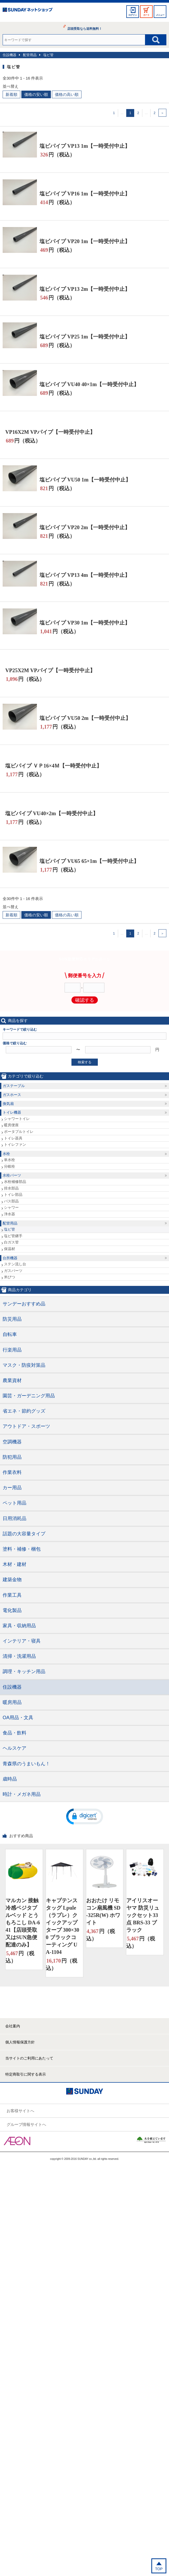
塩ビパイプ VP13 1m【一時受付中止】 (85, 146)
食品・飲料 (14, 1733)
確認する (84, 1000)
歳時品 (10, 1779)
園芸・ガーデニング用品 (29, 1395)
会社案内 (12, 2026)
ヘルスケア (14, 1748)
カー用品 (12, 1487)
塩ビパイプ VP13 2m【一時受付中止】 (85, 289)
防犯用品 (12, 1457)
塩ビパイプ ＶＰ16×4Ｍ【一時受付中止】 (53, 766)
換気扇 (8, 1104)
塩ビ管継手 (13, 1236)
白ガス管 (11, 1242)
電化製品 (12, 1610)
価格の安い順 (36, 94)
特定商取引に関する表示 (25, 2074)
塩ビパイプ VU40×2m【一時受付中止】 (51, 813)
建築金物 (12, 1579)
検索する (84, 1062)
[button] (84, 1816)
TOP (159, 2569)
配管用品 (30, 55)
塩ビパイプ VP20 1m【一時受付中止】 (85, 241)
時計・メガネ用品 (22, 1794)
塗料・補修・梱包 (22, 1549)
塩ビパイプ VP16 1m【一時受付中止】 (85, 193)
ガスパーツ (13, 1271)
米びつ (9, 1277)
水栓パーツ (12, 1175)
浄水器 (9, 1214)
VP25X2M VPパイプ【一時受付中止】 (50, 670)
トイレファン (15, 1144)
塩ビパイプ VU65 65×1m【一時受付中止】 (89, 861)
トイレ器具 (13, 1138)
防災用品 (12, 1319)
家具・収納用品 (19, 1625)
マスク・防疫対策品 (24, 1365)
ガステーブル (14, 1086)
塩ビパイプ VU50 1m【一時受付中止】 (85, 480)
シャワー (11, 1207)
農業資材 (12, 1380)
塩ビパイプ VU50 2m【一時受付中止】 (85, 718)
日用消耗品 (14, 1518)
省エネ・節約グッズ (24, 1411)
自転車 (10, 1334)
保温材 (9, 1249)
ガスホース (12, 1095)
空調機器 (12, 1441)
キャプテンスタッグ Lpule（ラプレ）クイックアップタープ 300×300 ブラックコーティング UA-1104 (62, 1926)
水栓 (6, 1154)
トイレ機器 (12, 1112)
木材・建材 (14, 1564)
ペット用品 (14, 1503)
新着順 (11, 94)
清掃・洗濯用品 (19, 1656)
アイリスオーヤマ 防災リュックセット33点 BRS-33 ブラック (142, 1915)
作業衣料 (12, 1472)
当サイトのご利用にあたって (29, 2058)
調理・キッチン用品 (24, 1671)
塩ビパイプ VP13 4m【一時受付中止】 (85, 575)
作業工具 (12, 1595)
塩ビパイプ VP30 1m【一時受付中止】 (85, 623)
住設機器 (9, 55)
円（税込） (57, 154)
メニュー (160, 15)
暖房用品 (12, 1702)
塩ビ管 (48, 55)
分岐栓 (9, 1166)
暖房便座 (11, 1125)
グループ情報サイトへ (26, 2124)
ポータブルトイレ (18, 1131)
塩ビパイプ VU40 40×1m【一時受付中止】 (89, 384)
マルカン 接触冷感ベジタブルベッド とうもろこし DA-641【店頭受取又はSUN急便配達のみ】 (23, 1922)
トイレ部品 (13, 1194)
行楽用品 (12, 1350)
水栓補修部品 (15, 1181)
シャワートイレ (17, 1119)
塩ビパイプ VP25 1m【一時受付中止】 (85, 337)
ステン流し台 (15, 1264)
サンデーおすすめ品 (24, 1303)
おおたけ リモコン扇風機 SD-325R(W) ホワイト (103, 1911)
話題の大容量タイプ (24, 1533)
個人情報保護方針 (20, 2042)
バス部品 (11, 1201)
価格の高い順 (67, 94)
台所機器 (10, 1258)
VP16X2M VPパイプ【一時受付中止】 (50, 432)
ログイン (132, 15)
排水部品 (11, 1188)
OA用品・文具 (18, 1717)
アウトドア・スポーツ (26, 1426)
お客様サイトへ (20, 2110)
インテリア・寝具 (22, 1641)
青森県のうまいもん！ (26, 1763)
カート (146, 15)
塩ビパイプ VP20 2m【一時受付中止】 (85, 527)
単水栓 (9, 1160)
